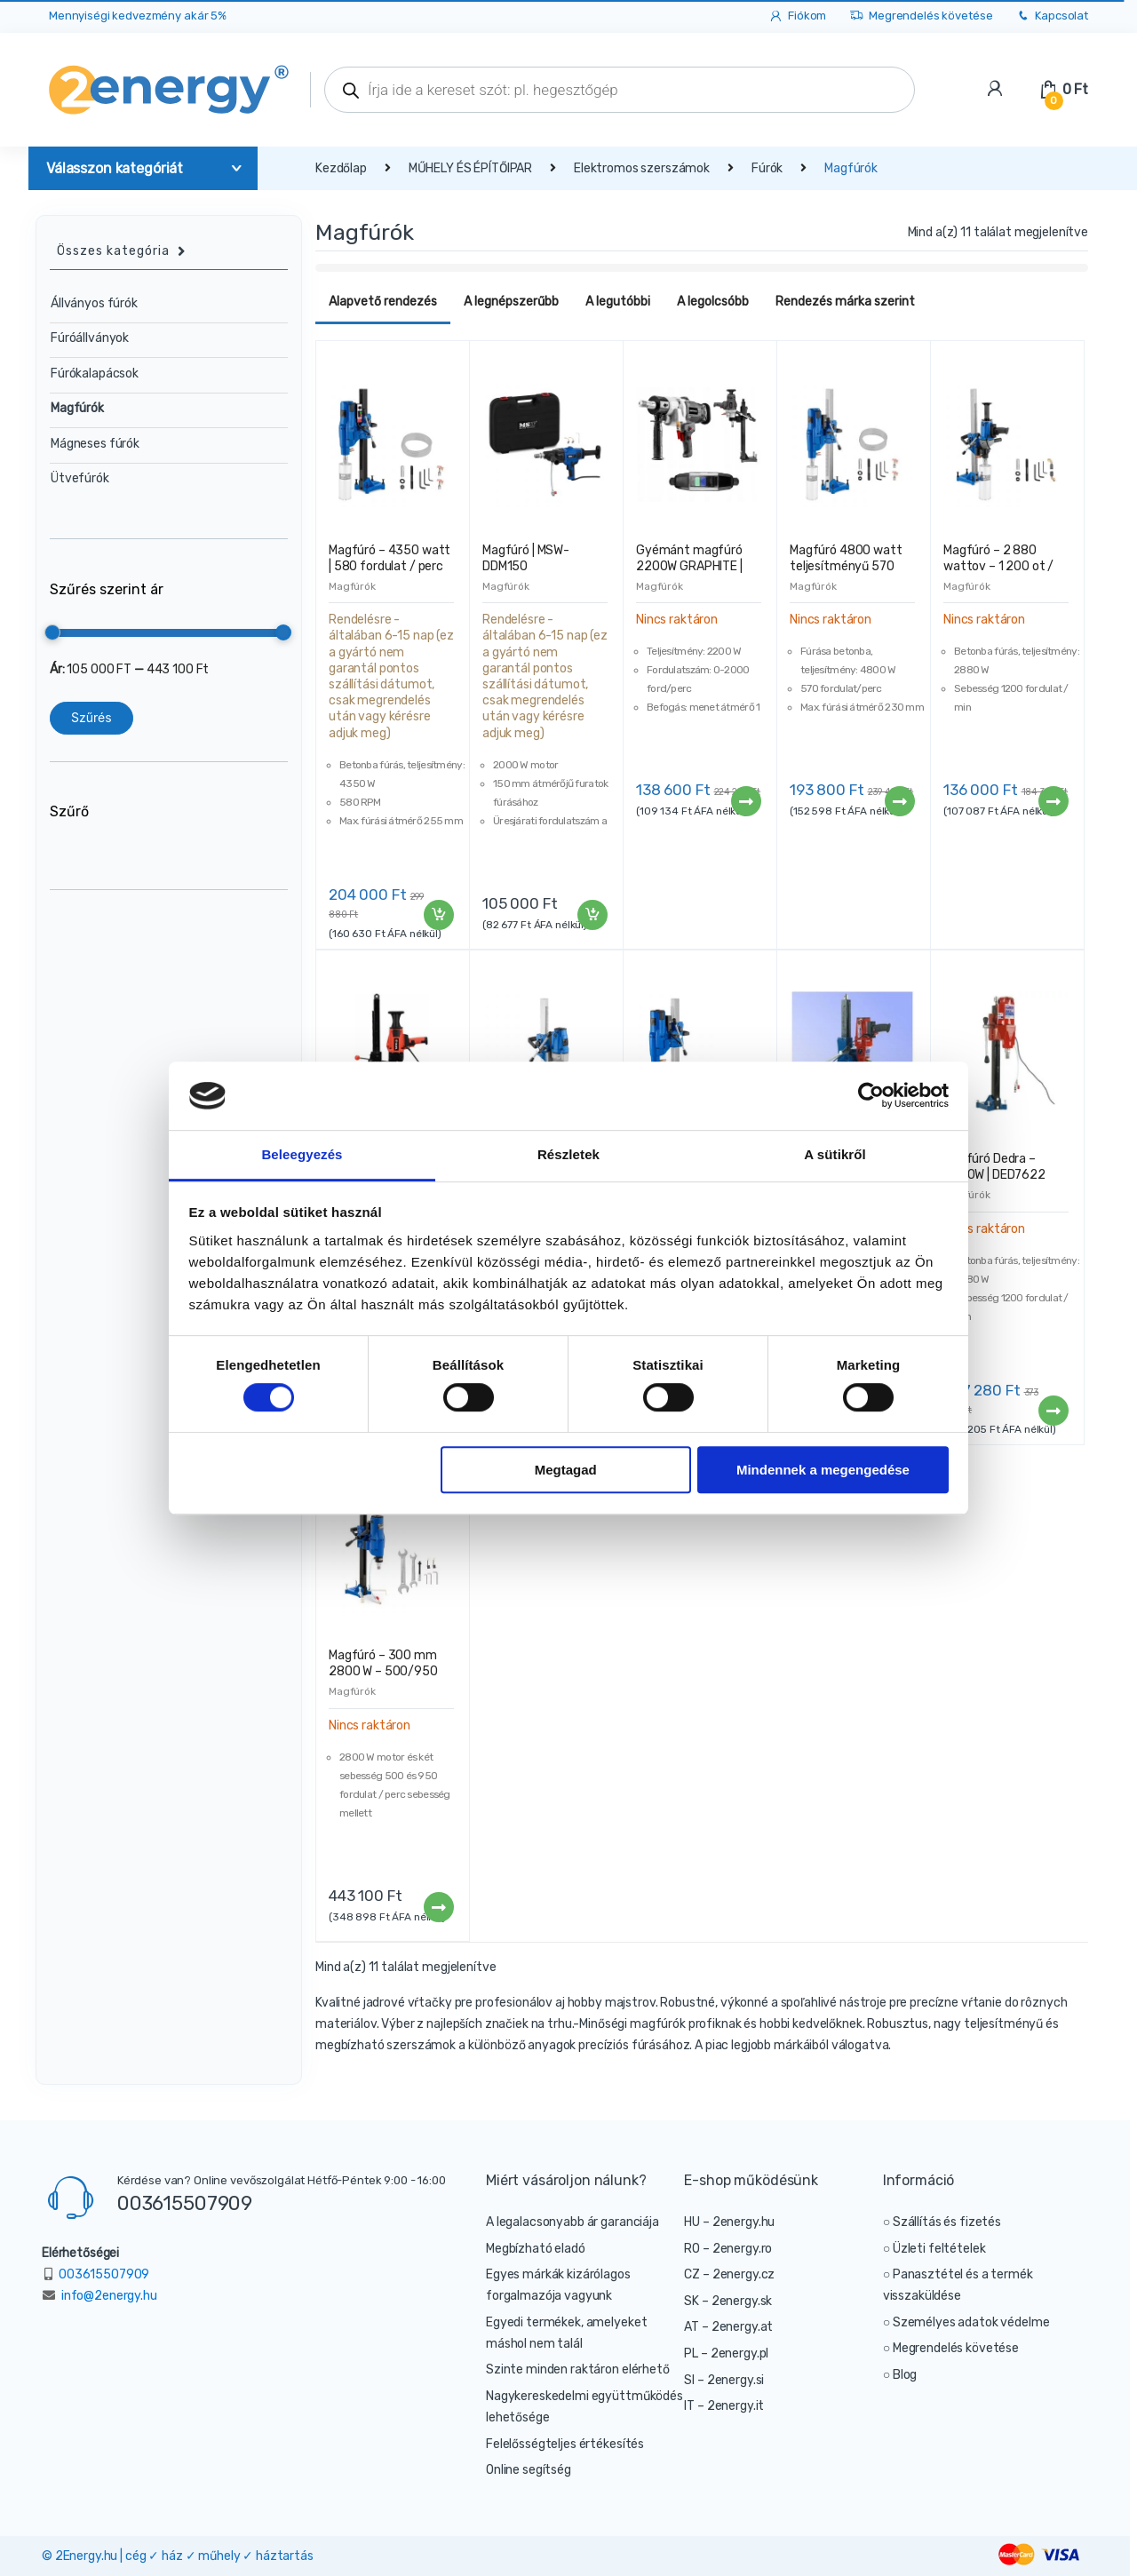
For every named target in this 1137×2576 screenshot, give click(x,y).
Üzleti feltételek (939, 2248)
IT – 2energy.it (724, 2405)
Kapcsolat (1051, 16)
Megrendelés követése (920, 16)
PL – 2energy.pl (726, 2353)
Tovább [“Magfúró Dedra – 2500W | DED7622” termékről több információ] (1053, 1410)
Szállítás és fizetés (947, 2222)
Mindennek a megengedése (823, 1469)
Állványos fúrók (94, 303)
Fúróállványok (90, 338)
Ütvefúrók (80, 478)
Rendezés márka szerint (845, 301)
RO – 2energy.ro (728, 2248)
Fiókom (797, 16)
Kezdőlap (341, 168)
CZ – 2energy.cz (729, 2274)
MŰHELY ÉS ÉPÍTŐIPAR (470, 168)
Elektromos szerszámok (642, 168)
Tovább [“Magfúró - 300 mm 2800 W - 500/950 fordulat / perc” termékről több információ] (438, 1907)
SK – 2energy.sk (728, 2301)
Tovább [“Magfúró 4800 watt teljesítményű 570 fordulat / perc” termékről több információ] (899, 801)
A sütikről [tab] (835, 1154)
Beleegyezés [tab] (301, 1154)
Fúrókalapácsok (95, 373)
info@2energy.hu (109, 2295)
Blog (905, 2374)
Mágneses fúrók (95, 443)
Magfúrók (352, 586)
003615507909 (184, 2202)
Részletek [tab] (568, 1154)
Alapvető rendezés (383, 301)
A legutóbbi (617, 301)
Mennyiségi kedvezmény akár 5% (138, 15)
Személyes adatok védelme (971, 2322)
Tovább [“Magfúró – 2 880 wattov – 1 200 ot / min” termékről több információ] (1053, 801)
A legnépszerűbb (511, 301)
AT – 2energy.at (728, 2326)
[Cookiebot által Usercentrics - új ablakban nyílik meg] (871, 1096)
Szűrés (91, 717)
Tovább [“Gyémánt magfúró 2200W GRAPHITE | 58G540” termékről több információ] (745, 801)
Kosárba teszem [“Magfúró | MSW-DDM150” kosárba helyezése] (592, 915)
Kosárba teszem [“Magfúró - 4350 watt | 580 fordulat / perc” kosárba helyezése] (438, 915)
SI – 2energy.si (724, 2380)
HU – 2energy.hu (729, 2222)
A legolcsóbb (713, 301)
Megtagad (566, 1469)
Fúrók (767, 168)
